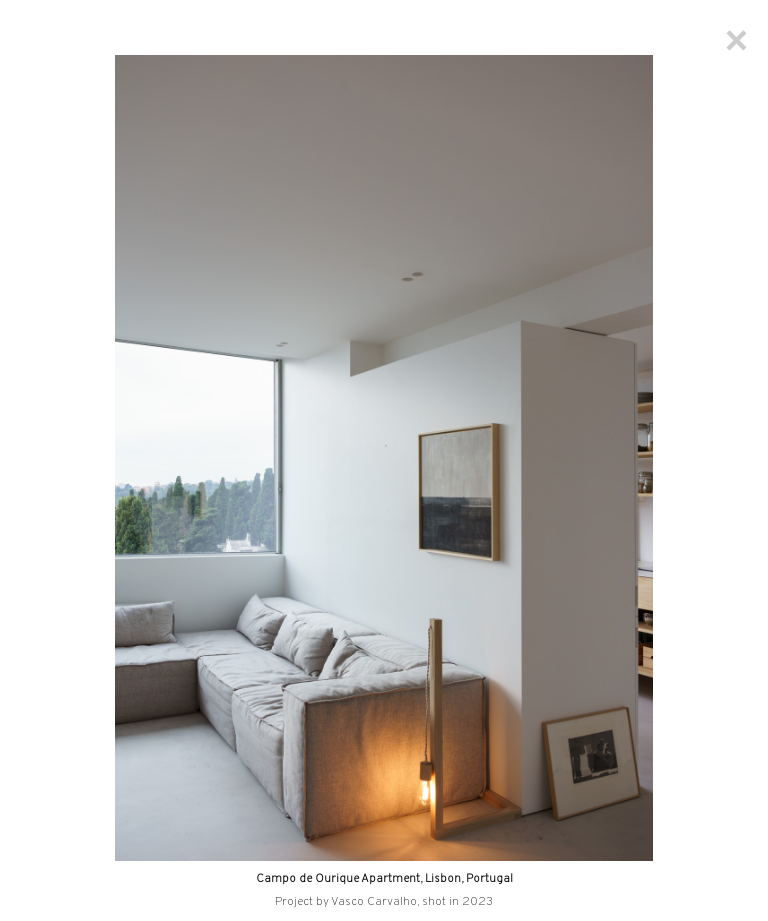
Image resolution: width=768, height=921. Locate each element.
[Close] (736, 40)
